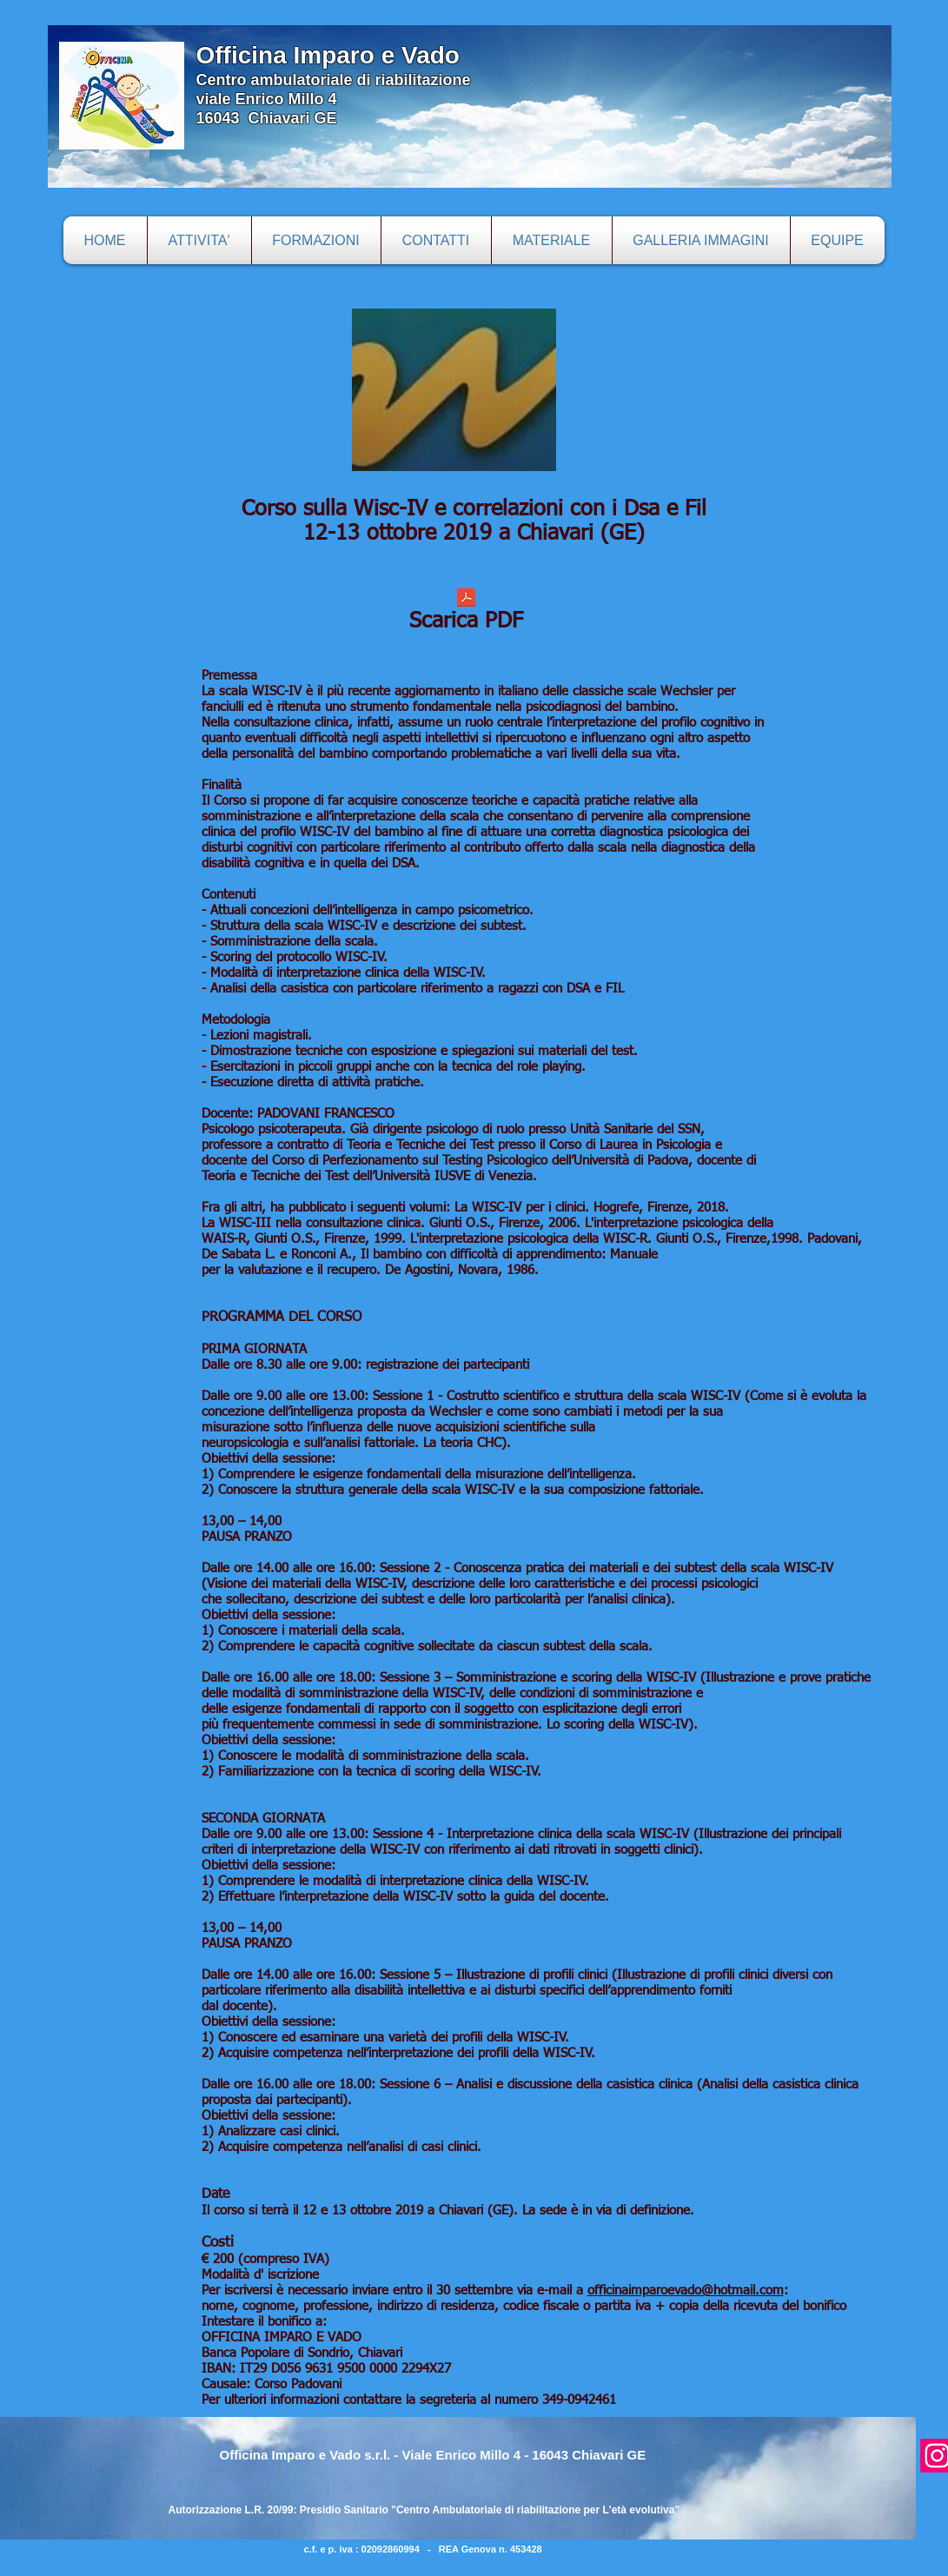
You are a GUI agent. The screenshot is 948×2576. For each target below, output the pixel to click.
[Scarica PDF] (466, 614)
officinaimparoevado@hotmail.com (685, 2290)
